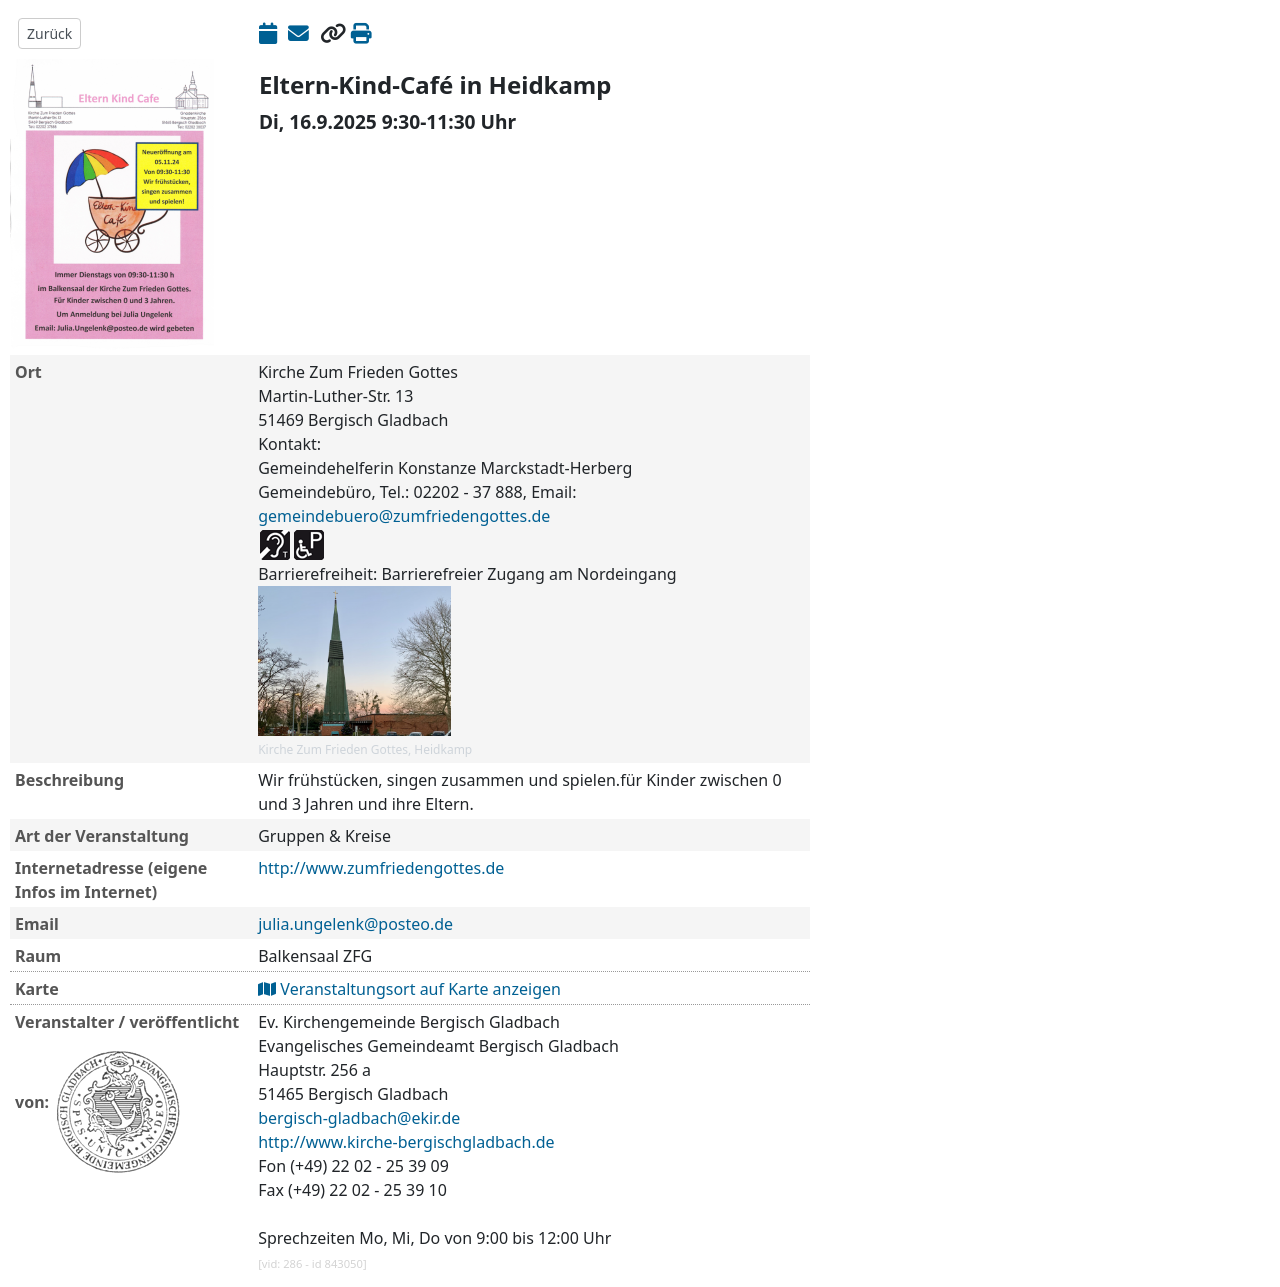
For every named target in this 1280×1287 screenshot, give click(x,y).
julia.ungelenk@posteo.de (355, 924)
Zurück (49, 33)
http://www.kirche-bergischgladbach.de (406, 1142)
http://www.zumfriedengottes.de (381, 868)
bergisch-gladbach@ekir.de (359, 1118)
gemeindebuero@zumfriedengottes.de (404, 516)
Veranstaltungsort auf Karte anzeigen (409, 989)
